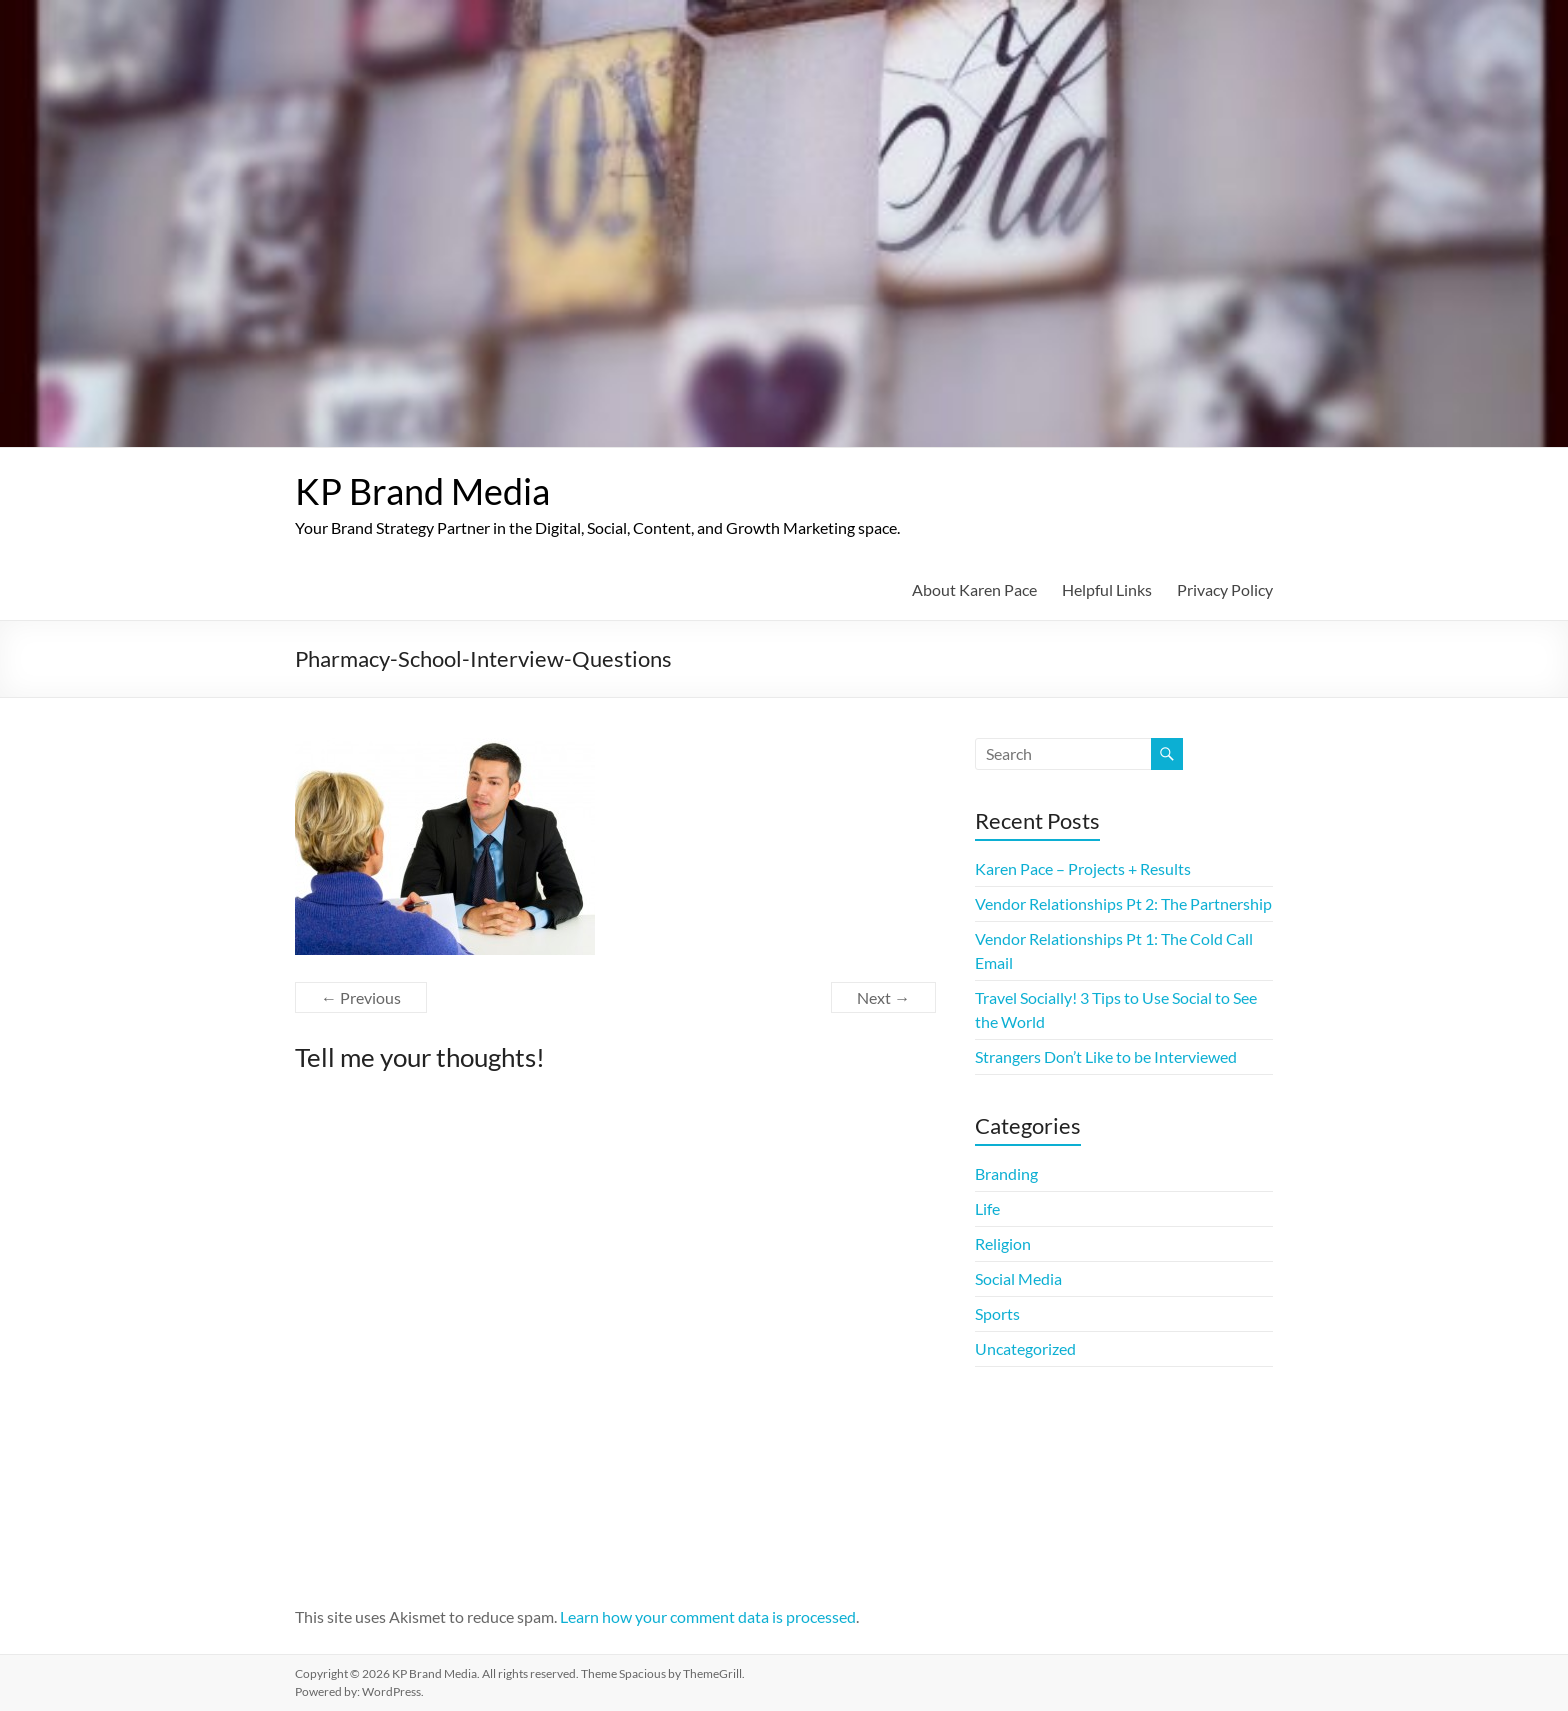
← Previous (361, 997)
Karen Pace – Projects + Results (1083, 868)
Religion (1003, 1243)
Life (987, 1208)
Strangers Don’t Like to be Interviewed (1106, 1056)
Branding (1006, 1173)
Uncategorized (1025, 1348)
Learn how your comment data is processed (708, 1616)
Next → (883, 997)
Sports (997, 1313)
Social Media (1018, 1278)
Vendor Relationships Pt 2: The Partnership (1123, 903)
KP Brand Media (422, 491)
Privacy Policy (1225, 589)
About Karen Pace (974, 589)
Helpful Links (1107, 589)
